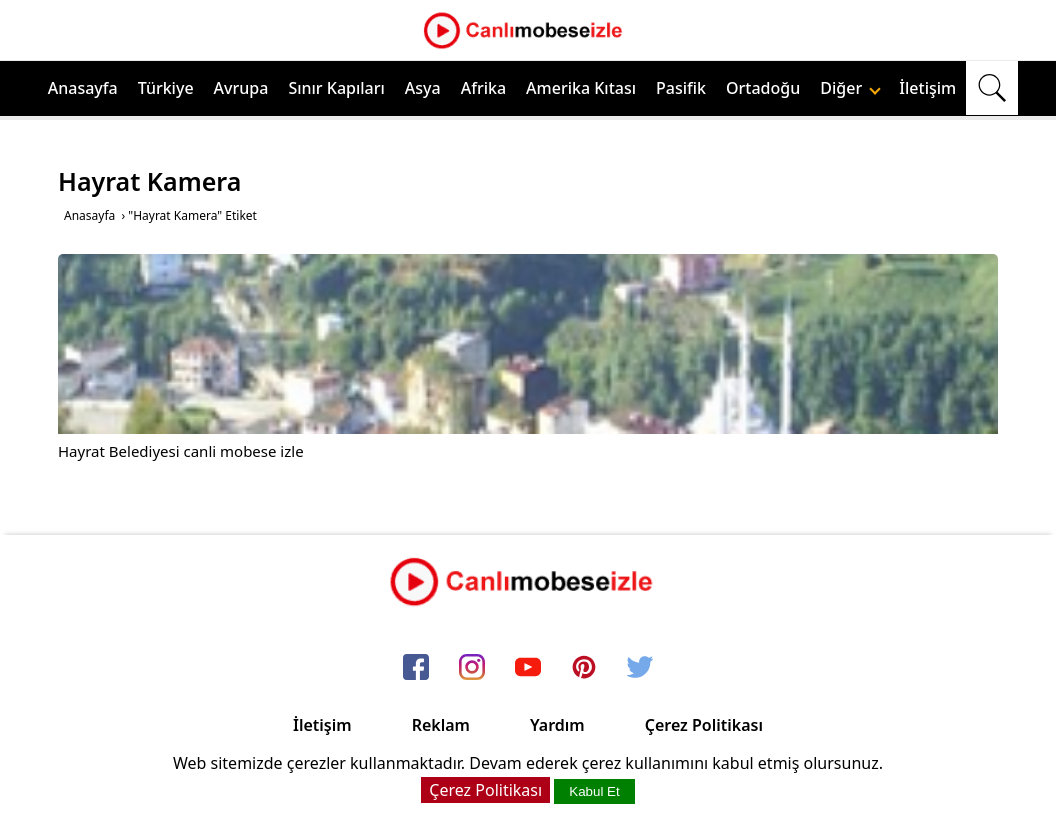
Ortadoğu (763, 88)
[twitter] (640, 668)
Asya (423, 88)
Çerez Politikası (704, 725)
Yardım (557, 725)
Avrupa (241, 88)
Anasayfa (83, 88)
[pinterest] (584, 668)
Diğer (850, 88)
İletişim (927, 88)
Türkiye (166, 88)
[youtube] (528, 668)
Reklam (441, 725)
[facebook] (416, 668)
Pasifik (681, 88)
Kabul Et (594, 791)
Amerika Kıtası (581, 88)
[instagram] (472, 668)
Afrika (483, 88)
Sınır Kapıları (336, 88)
